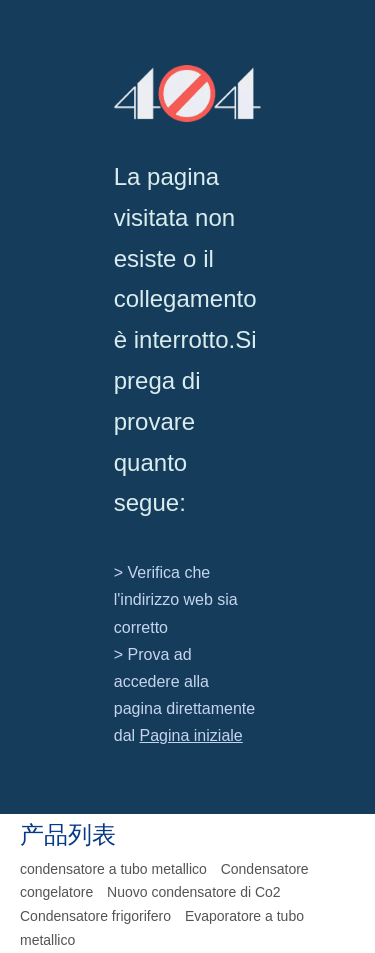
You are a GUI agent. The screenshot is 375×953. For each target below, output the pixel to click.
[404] (188, 93)
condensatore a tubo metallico (113, 869)
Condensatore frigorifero (95, 916)
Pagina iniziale (191, 735)
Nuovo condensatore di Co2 (194, 892)
